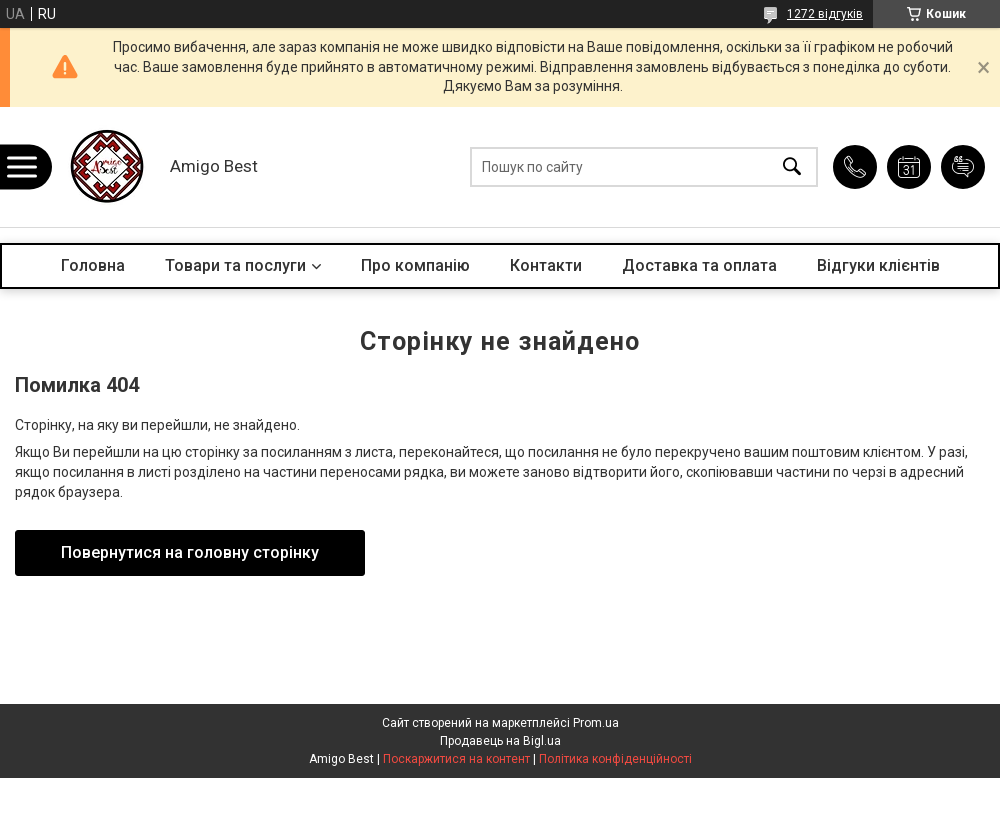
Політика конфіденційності (615, 759)
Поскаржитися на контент (456, 759)
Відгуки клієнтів (878, 265)
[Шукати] (792, 167)
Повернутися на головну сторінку (190, 552)
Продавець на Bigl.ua (500, 741)
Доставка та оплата (699, 265)
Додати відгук (963, 167)
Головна (93, 265)
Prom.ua (596, 723)
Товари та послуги (235, 265)
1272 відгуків (825, 14)
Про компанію (415, 265)
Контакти (546, 265)
